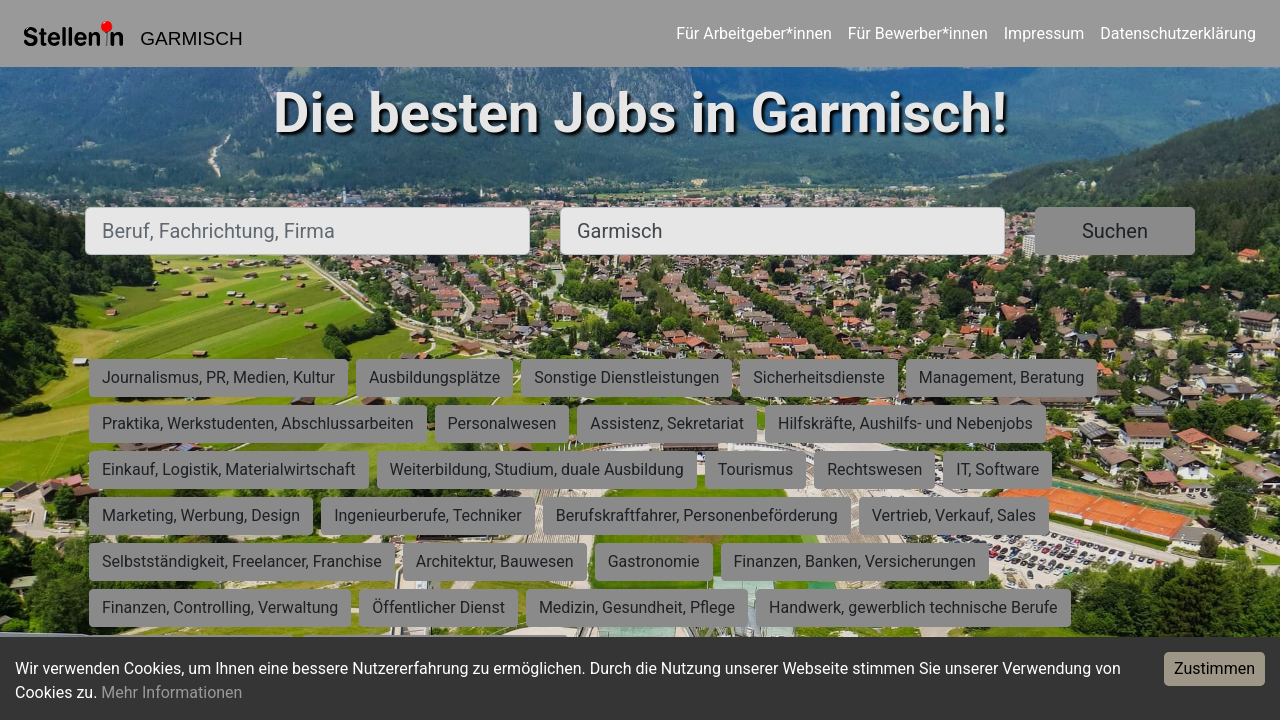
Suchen (1115, 231)
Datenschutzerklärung (1178, 33)
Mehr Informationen (171, 692)
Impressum (1044, 33)
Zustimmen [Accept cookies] (1214, 668)
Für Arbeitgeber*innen (753, 33)
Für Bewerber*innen (918, 33)
